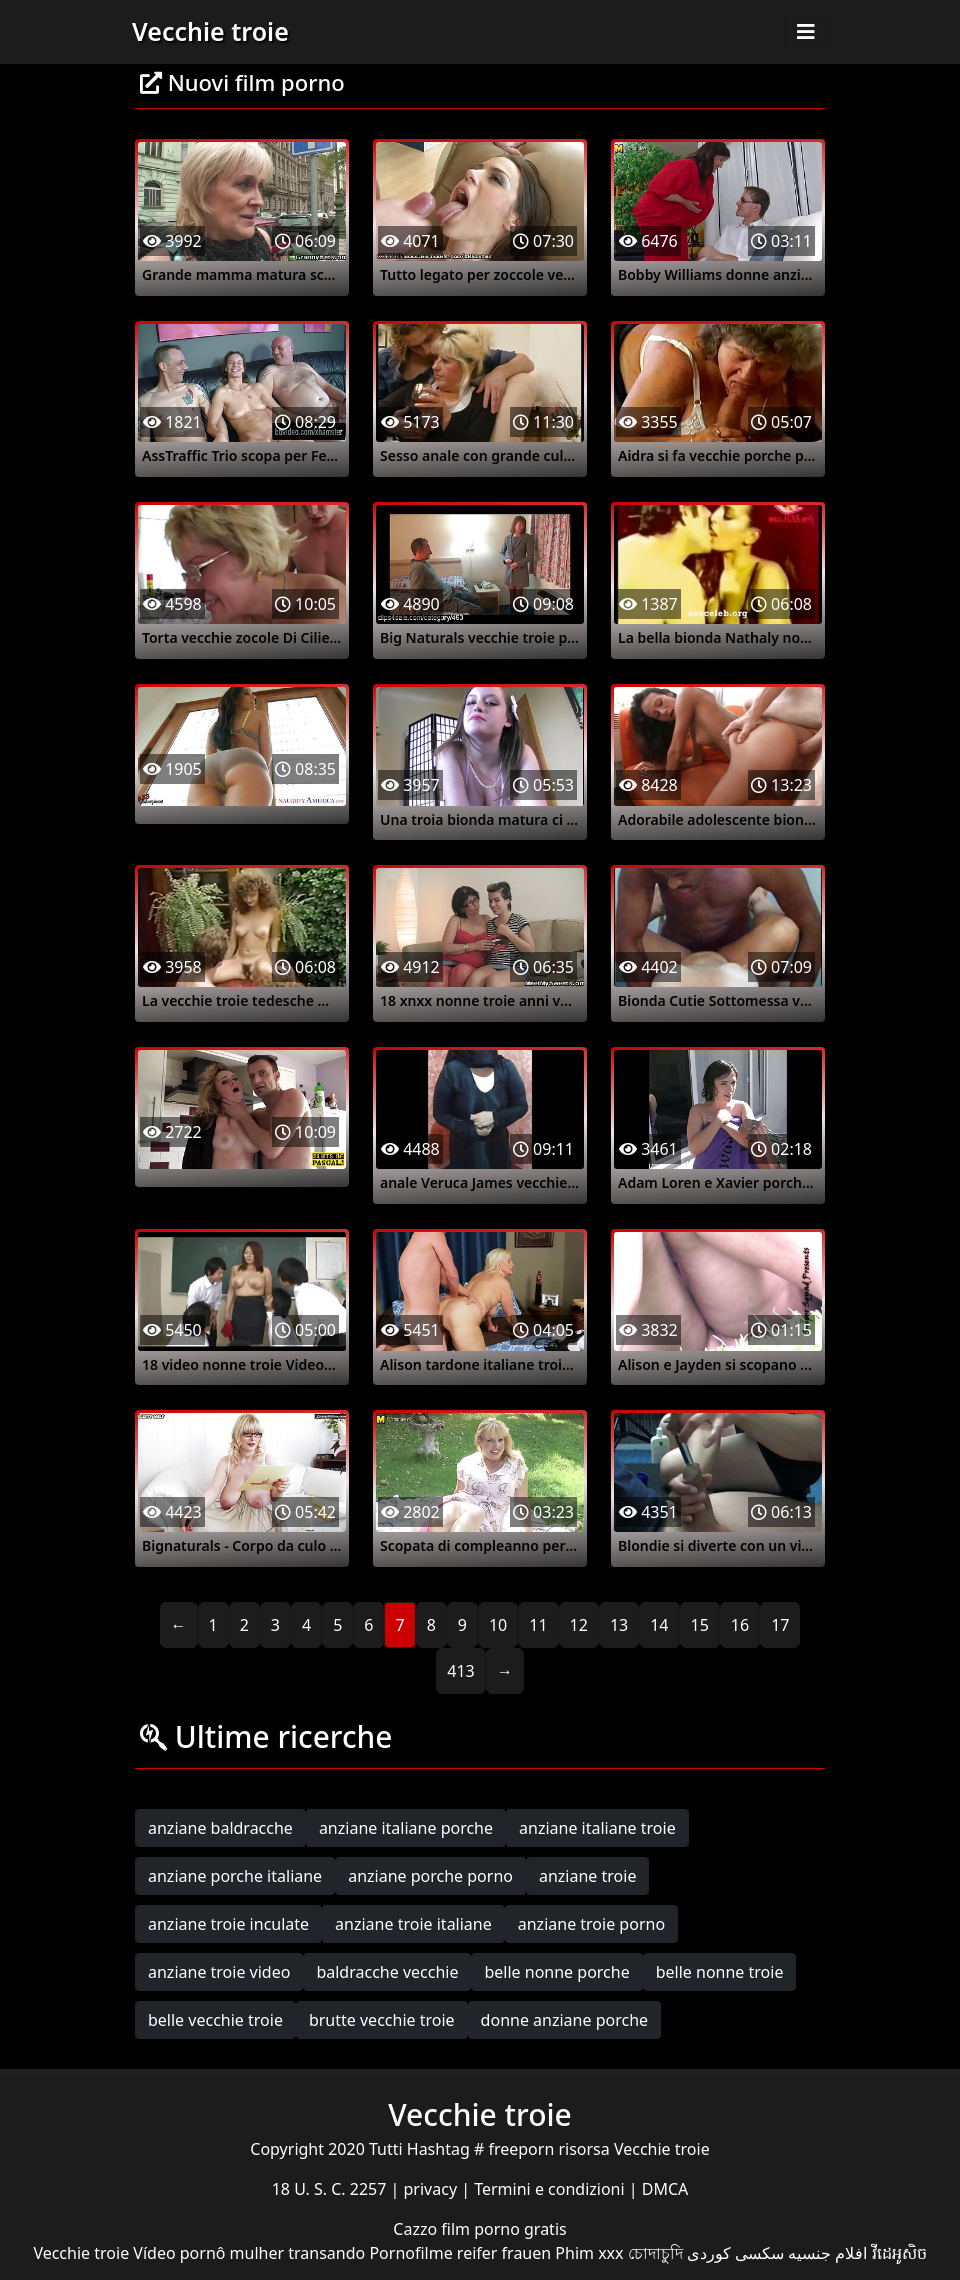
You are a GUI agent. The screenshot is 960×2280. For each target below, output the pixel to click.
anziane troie (587, 1876)
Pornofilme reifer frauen (460, 2253)
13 (619, 1625)
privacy (433, 2189)
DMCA (665, 2189)
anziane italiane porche (406, 1828)
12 (579, 1625)
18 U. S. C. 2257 (331, 2189)
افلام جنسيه (827, 2253)
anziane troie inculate (228, 1924)
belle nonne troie (720, 1972)
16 (740, 1625)
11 (538, 1625)
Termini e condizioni (551, 2189)
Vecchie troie (210, 31)
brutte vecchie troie (382, 2020)
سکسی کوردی (735, 2253)
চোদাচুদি (655, 2253)
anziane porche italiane (235, 1876)
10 (498, 1625)
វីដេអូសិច (899, 2253)
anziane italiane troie (597, 1828)
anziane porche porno (430, 1876)
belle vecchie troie (215, 2020)
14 (659, 1625)
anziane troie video (219, 1972)
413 (460, 1671)
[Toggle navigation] (806, 32)
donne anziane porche (564, 2020)
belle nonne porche (556, 1972)
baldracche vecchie (387, 1972)
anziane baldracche (220, 1828)
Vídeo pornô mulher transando (249, 2253)
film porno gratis (503, 2229)
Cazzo (417, 2229)
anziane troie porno (591, 1924)
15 (700, 1625)
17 (780, 1625)
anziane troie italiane (413, 1924)
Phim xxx (589, 2253)
